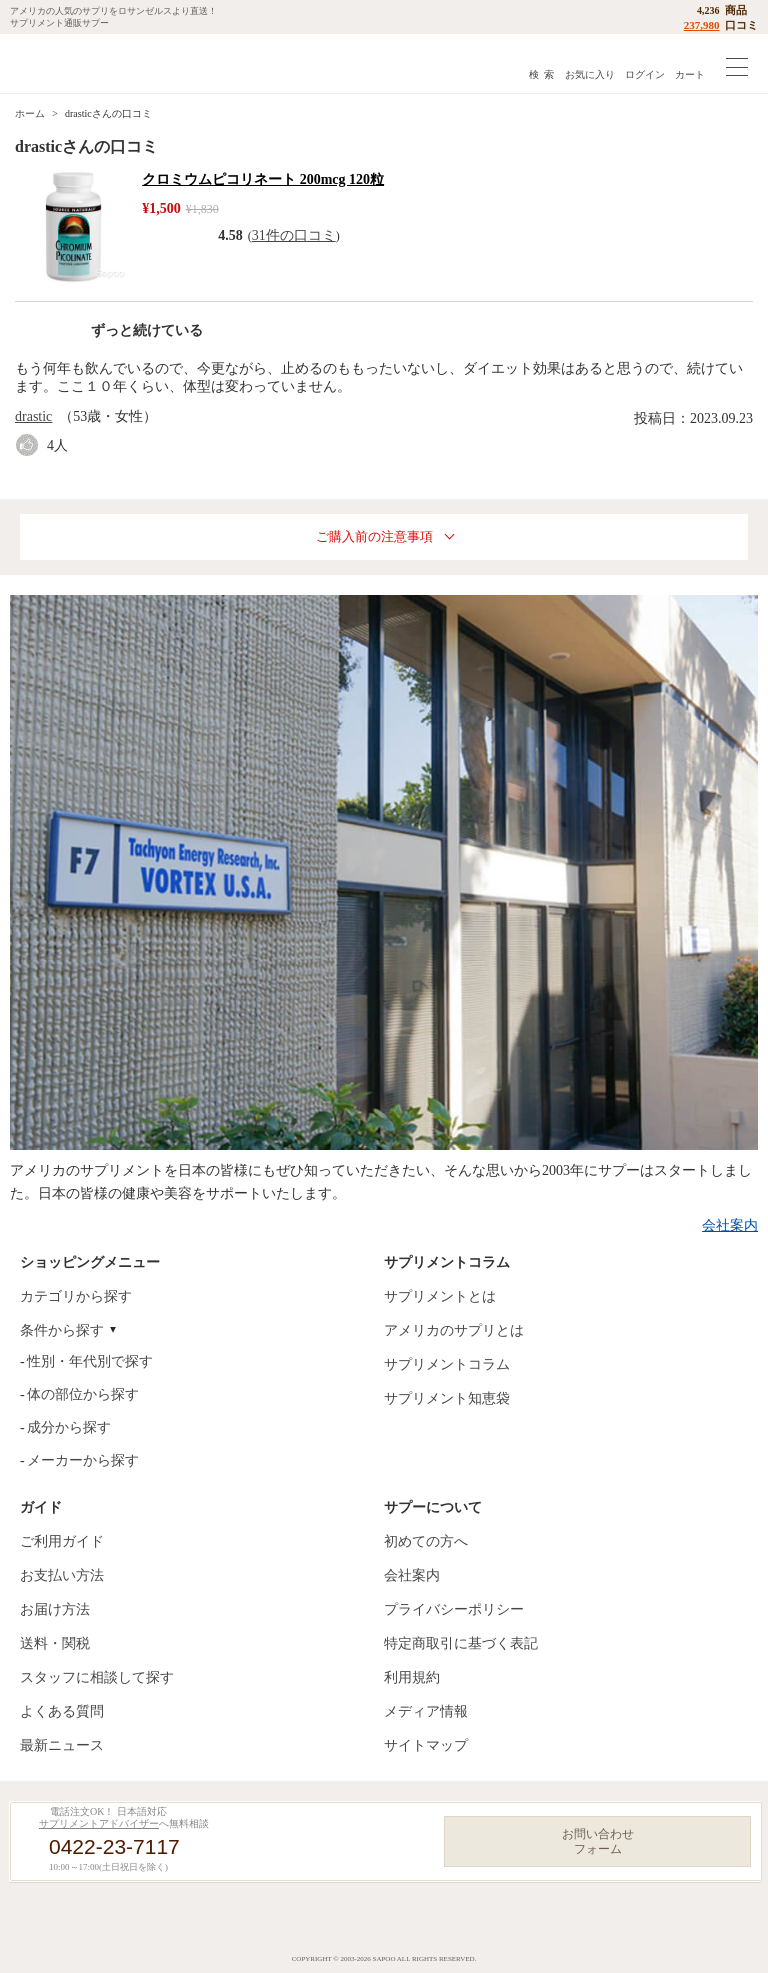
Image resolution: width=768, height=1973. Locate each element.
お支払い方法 (62, 1575)
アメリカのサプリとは (454, 1330)
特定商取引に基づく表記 (461, 1643)
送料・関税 (55, 1643)
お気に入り (590, 74)
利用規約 (412, 1677)
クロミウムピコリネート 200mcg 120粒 (263, 179)
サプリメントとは (440, 1296)
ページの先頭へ (737, 1942)
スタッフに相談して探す (97, 1677)
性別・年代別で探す (90, 1361)
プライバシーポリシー (454, 1609)
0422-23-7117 (114, 1846)
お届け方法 (55, 1609)
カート (690, 74)
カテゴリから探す (76, 1296)
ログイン (645, 74)
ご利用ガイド (62, 1541)
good (31, 445)
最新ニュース (62, 1745)
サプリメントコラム (447, 1364)
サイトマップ (426, 1745)
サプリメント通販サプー (60, 63)
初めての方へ (426, 1541)
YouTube (435, 1919)
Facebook (318, 1919)
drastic (33, 416)
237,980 (702, 25)
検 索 (541, 74)
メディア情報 (426, 1711)
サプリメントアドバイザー (99, 1823)
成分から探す (69, 1427)
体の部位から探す (83, 1394)
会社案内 (730, 1225)
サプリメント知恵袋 (447, 1398)
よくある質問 (62, 1711)
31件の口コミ (294, 235)
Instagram (377, 1919)
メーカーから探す (83, 1460)
